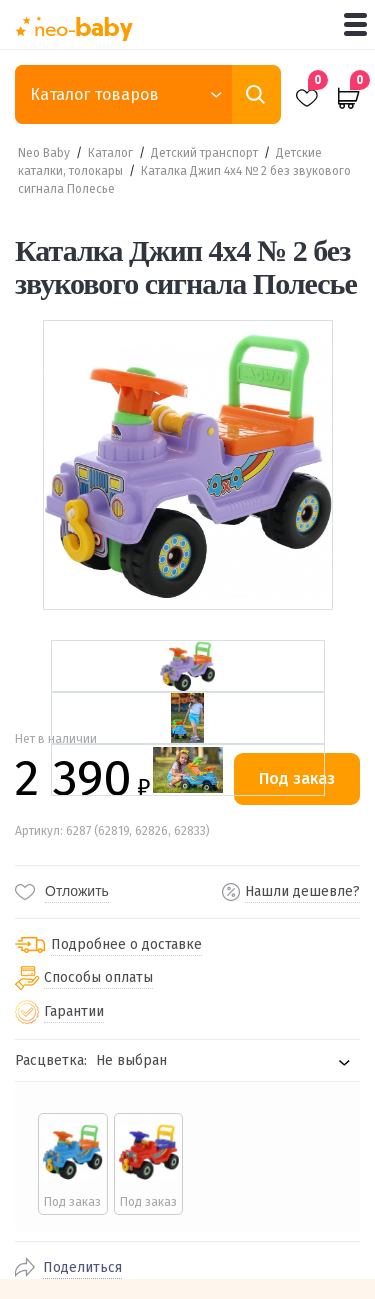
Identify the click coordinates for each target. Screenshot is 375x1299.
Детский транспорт (204, 153)
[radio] (73, 1164)
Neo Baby (44, 153)
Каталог (110, 153)
